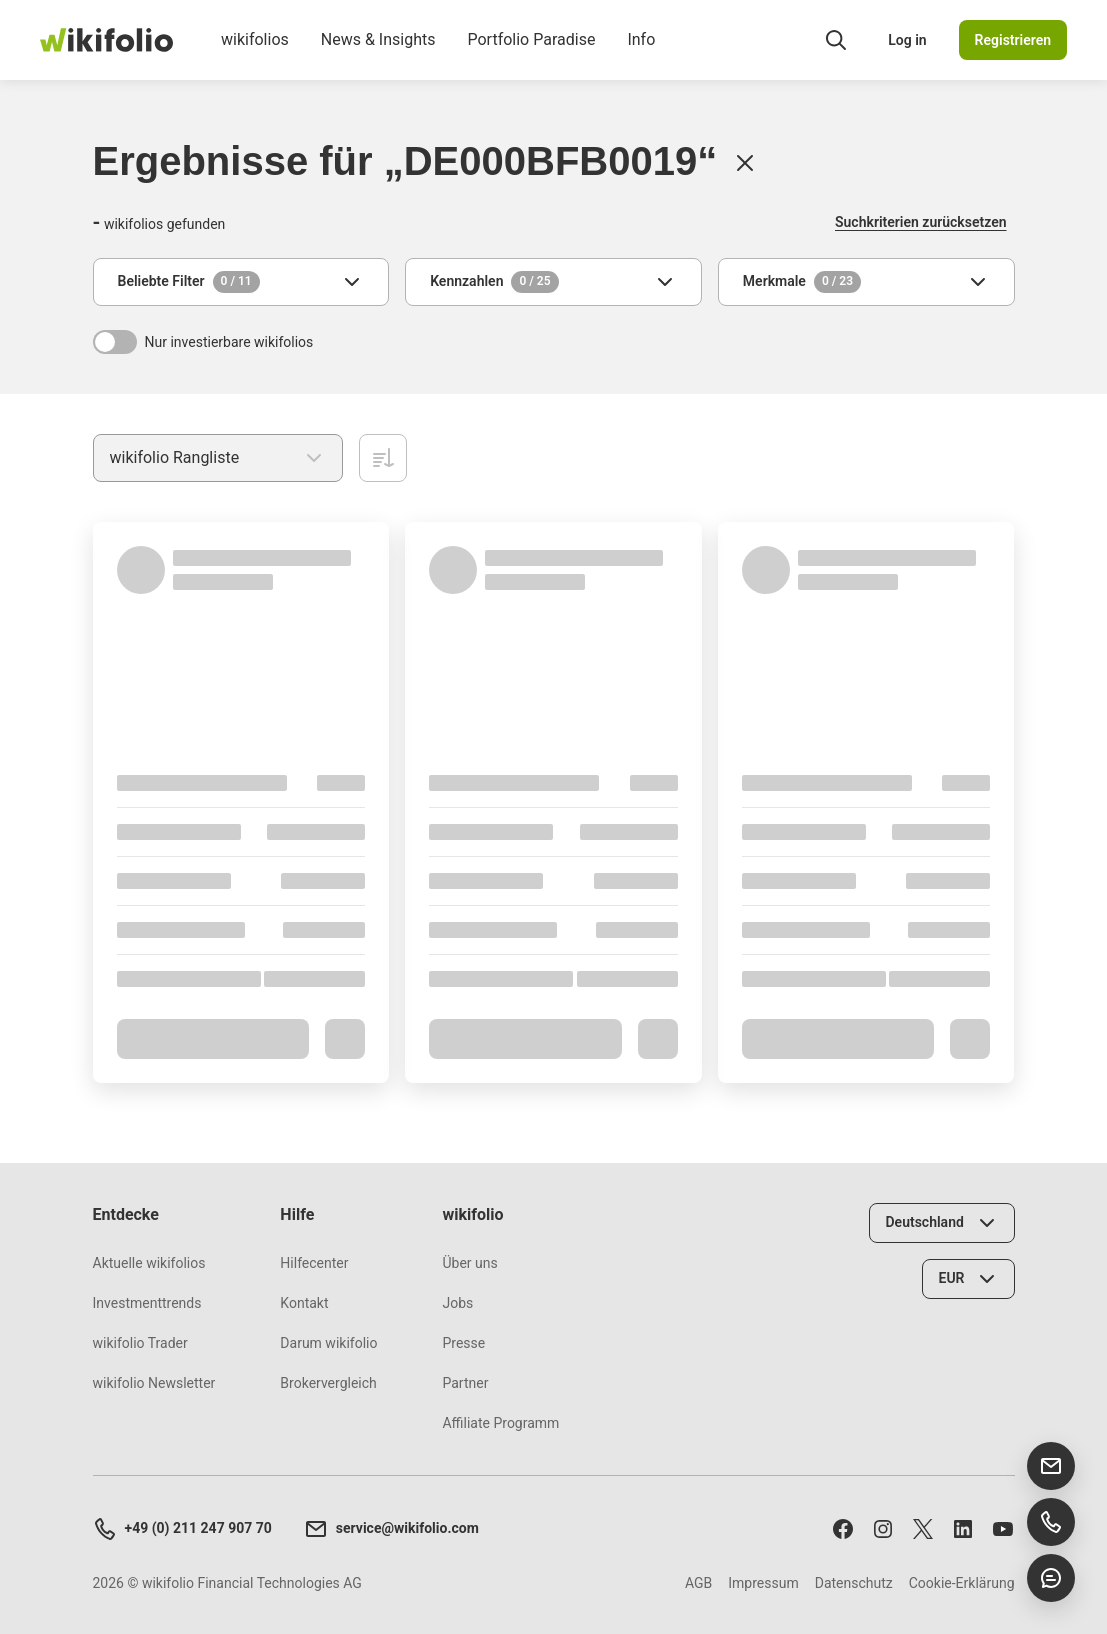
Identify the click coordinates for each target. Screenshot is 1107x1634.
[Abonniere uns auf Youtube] (1003, 1528)
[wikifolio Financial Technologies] (106, 40)
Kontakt (304, 1303)
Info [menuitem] (641, 55)
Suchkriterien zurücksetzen (920, 222)
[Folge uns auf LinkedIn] (963, 1528)
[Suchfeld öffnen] (836, 40)
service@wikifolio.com (391, 1529)
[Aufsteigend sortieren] (383, 458)
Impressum (763, 1583)
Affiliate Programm (500, 1423)
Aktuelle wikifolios (149, 1263)
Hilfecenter (314, 1263)
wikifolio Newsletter (154, 1383)
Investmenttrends (147, 1303)
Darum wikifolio (328, 1343)
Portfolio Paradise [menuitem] (531, 55)
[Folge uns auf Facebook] (843, 1528)
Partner (465, 1383)
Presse (463, 1343)
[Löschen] (745, 163)
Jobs (457, 1303)
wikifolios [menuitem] (255, 55)
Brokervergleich (328, 1383)
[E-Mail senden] (1051, 1466)
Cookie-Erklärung (962, 1583)
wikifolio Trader (140, 1343)
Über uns (469, 1263)
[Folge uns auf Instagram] (883, 1528)
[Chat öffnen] (1051, 1578)
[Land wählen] (942, 1223)
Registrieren (1013, 40)
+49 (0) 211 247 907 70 (182, 1529)
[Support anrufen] (1051, 1522)
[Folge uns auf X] (923, 1528)
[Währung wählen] (968, 1279)
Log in (907, 40)
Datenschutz (854, 1583)
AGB (698, 1583)
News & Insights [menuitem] (378, 55)
